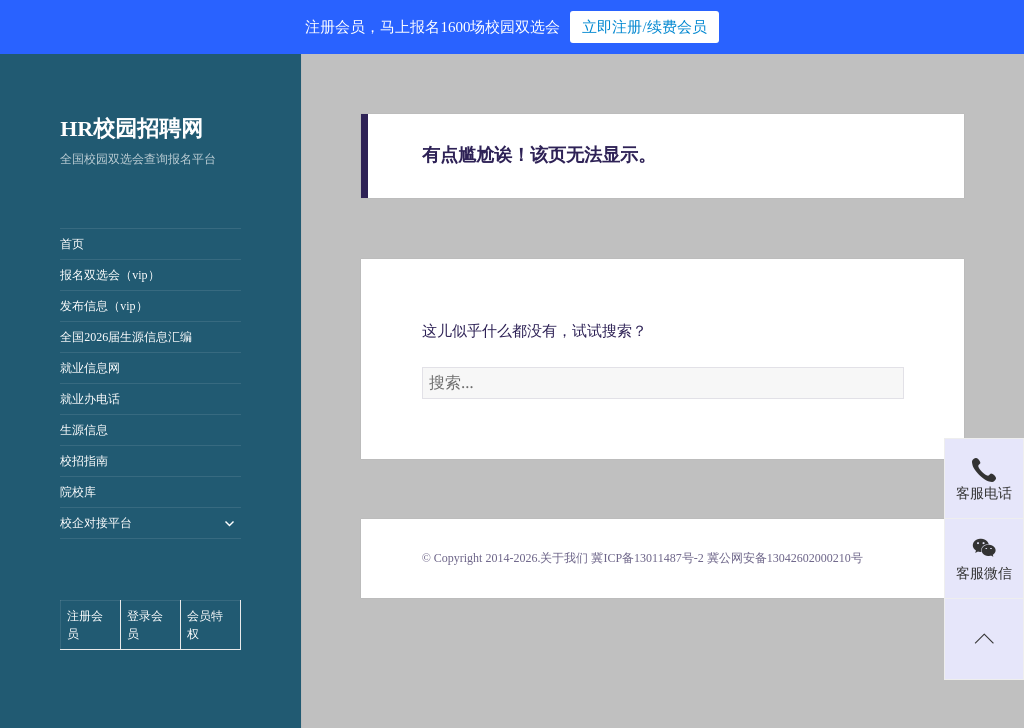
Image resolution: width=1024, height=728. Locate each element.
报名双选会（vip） (109, 275)
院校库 (78, 492)
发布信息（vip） (103, 306)
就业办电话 (90, 399)
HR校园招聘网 (131, 128)
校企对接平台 (96, 523)
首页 (72, 244)
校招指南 (84, 461)
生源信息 (84, 430)
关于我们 (564, 558)
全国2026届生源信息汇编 (126, 337)
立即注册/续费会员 (644, 27)
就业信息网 (90, 368)
